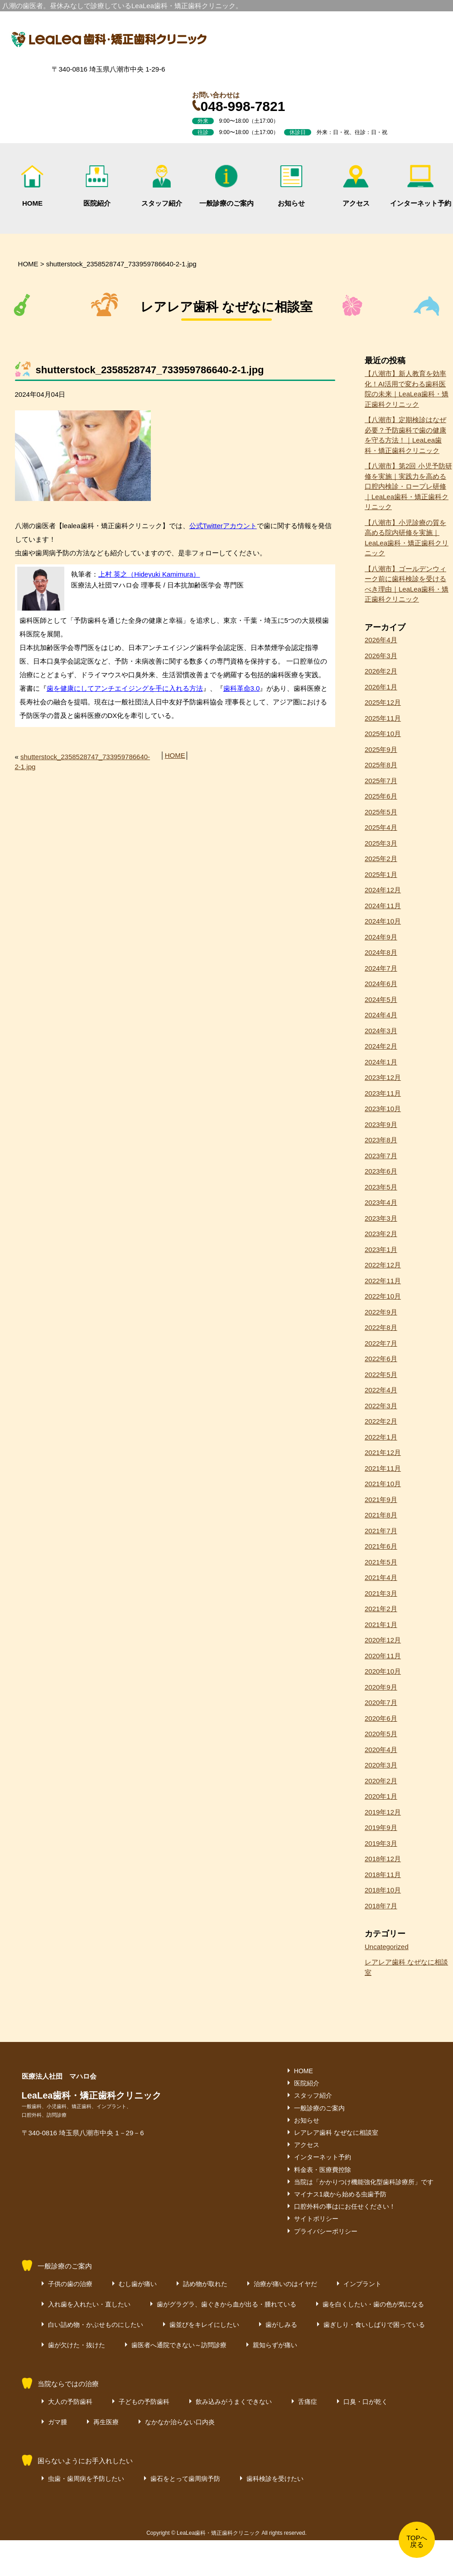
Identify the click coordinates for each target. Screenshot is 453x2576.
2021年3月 (381, 1593)
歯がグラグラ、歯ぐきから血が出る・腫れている (226, 2304)
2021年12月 (383, 1452)
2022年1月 (381, 1437)
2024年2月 (381, 1046)
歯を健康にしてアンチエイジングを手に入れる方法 (125, 688)
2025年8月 (381, 765)
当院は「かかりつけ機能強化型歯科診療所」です (364, 2182)
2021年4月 (381, 1577)
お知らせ (291, 186)
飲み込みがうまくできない (234, 2401)
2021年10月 (383, 1484)
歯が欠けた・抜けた (76, 2345)
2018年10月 (383, 1890)
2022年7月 (381, 1343)
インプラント (362, 2283)
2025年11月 (383, 718)
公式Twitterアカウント (223, 526)
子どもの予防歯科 (144, 2401)
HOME (32, 186)
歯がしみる (281, 2324)
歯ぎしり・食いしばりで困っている (374, 2324)
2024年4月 (381, 1015)
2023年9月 (381, 1124)
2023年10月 (383, 1108)
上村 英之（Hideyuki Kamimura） (149, 574)
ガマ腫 (57, 2422)
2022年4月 (381, 1390)
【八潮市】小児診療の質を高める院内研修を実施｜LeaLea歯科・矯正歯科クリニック (406, 538)
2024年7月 (381, 968)
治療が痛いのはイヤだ (285, 2283)
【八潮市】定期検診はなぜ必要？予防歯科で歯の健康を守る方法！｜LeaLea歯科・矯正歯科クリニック (405, 435)
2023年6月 (381, 1171)
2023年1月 (381, 1249)
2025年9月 (381, 749)
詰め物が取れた (205, 2283)
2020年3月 (381, 1765)
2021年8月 (381, 1515)
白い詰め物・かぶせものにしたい (95, 2324)
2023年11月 (383, 1093)
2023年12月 (383, 1077)
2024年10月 (383, 921)
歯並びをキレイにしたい (204, 2324)
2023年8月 (381, 1140)
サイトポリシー (316, 2218)
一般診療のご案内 (226, 186)
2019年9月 (381, 1827)
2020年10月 (383, 1671)
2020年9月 (381, 1687)
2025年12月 (383, 702)
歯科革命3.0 (241, 688)
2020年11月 (383, 1656)
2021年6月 (381, 1546)
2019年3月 (381, 1843)
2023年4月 (381, 1202)
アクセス (356, 186)
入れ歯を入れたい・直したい (89, 2304)
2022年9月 (381, 1312)
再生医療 (106, 2422)
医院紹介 (97, 186)
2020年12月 (383, 1640)
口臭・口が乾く (365, 2401)
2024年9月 (381, 937)
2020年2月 (381, 1781)
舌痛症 (307, 2401)
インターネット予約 (420, 186)
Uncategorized (387, 1946)
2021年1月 (381, 1624)
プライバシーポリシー (325, 2231)
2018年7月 (381, 1906)
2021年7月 (381, 1531)
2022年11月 (383, 1281)
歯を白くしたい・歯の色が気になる (373, 2304)
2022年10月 (383, 1296)
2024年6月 (381, 983)
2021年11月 (383, 1468)
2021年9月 (381, 1499)
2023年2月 (381, 1233)
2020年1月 (381, 1796)
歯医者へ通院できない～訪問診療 (178, 2345)
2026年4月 (381, 640)
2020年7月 (381, 1702)
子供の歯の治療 (70, 2283)
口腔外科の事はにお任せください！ (344, 2206)
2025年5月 (381, 812)
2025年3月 (381, 843)
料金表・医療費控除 (322, 2169)
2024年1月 (381, 1062)
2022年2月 (381, 1421)
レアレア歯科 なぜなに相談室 (406, 1967)
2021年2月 (381, 1609)
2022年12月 (383, 1265)
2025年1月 (381, 874)
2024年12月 (383, 890)
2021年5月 (381, 1562)
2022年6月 (381, 1359)
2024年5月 (381, 999)
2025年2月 (381, 858)
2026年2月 (381, 671)
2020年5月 (381, 1734)
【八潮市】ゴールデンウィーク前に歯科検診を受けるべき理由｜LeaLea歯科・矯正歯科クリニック (406, 584)
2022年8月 (381, 1327)
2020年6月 (381, 1718)
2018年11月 (383, 1874)
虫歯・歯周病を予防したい (86, 2478)
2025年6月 (381, 796)
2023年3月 (381, 1218)
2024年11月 (383, 906)
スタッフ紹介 (161, 186)
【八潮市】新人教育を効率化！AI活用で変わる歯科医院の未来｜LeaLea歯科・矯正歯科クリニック (406, 389)
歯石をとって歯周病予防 (185, 2478)
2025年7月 (381, 781)
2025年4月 (381, 827)
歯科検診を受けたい (275, 2478)
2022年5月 (381, 1374)
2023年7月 (381, 1156)
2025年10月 (383, 733)
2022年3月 (381, 1406)
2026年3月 (381, 656)
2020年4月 (381, 1749)
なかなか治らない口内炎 (180, 2422)
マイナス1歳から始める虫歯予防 (340, 2194)
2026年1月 (381, 687)
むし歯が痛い (138, 2283)
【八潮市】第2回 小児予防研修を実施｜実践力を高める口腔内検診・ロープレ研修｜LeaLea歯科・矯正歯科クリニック (408, 486)
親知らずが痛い (275, 2345)
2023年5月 (381, 1187)
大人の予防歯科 (70, 2401)
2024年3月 (381, 1031)
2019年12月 (383, 1812)
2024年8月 (381, 952)
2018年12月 (383, 1859)
